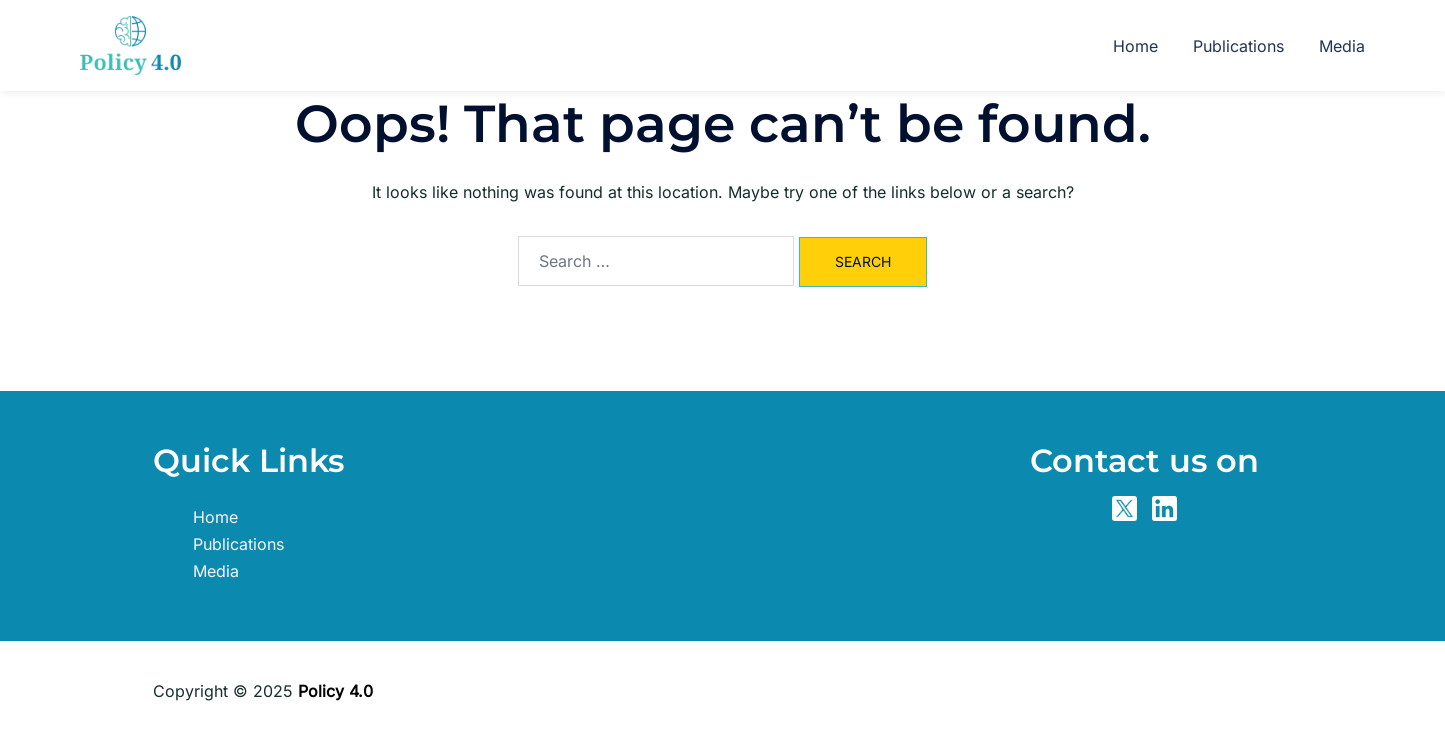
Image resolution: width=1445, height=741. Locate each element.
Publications (1238, 46)
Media (1342, 46)
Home (1135, 46)
